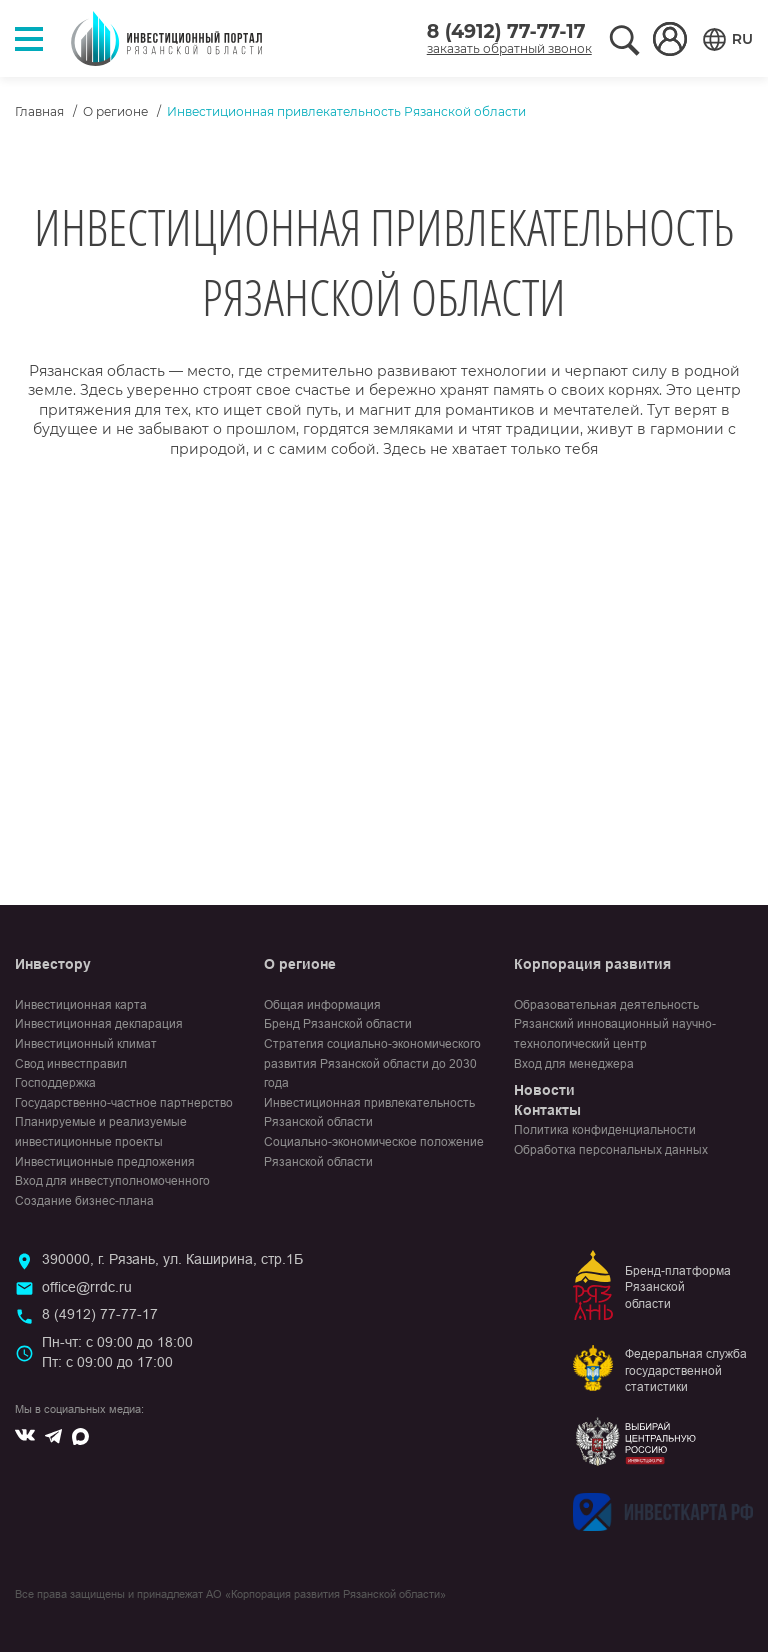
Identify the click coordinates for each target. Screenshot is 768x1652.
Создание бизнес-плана (84, 1201)
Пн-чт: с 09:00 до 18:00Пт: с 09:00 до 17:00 (117, 1352)
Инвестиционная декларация (99, 1024)
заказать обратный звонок (509, 48)
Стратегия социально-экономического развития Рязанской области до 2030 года (372, 1063)
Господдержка (55, 1083)
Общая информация (322, 1005)
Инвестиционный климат (86, 1044)
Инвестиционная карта (81, 1005)
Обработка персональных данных (611, 1150)
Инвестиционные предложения (105, 1162)
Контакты (547, 1110)
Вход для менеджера (574, 1064)
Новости (544, 1090)
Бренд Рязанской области (338, 1024)
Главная (39, 111)
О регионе (115, 111)
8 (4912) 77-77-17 (506, 31)
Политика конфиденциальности (605, 1130)
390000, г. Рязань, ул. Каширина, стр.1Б (172, 1259)
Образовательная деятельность (606, 1005)
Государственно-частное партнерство (124, 1103)
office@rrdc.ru (87, 1287)
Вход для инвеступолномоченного (112, 1181)
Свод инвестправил (71, 1064)
